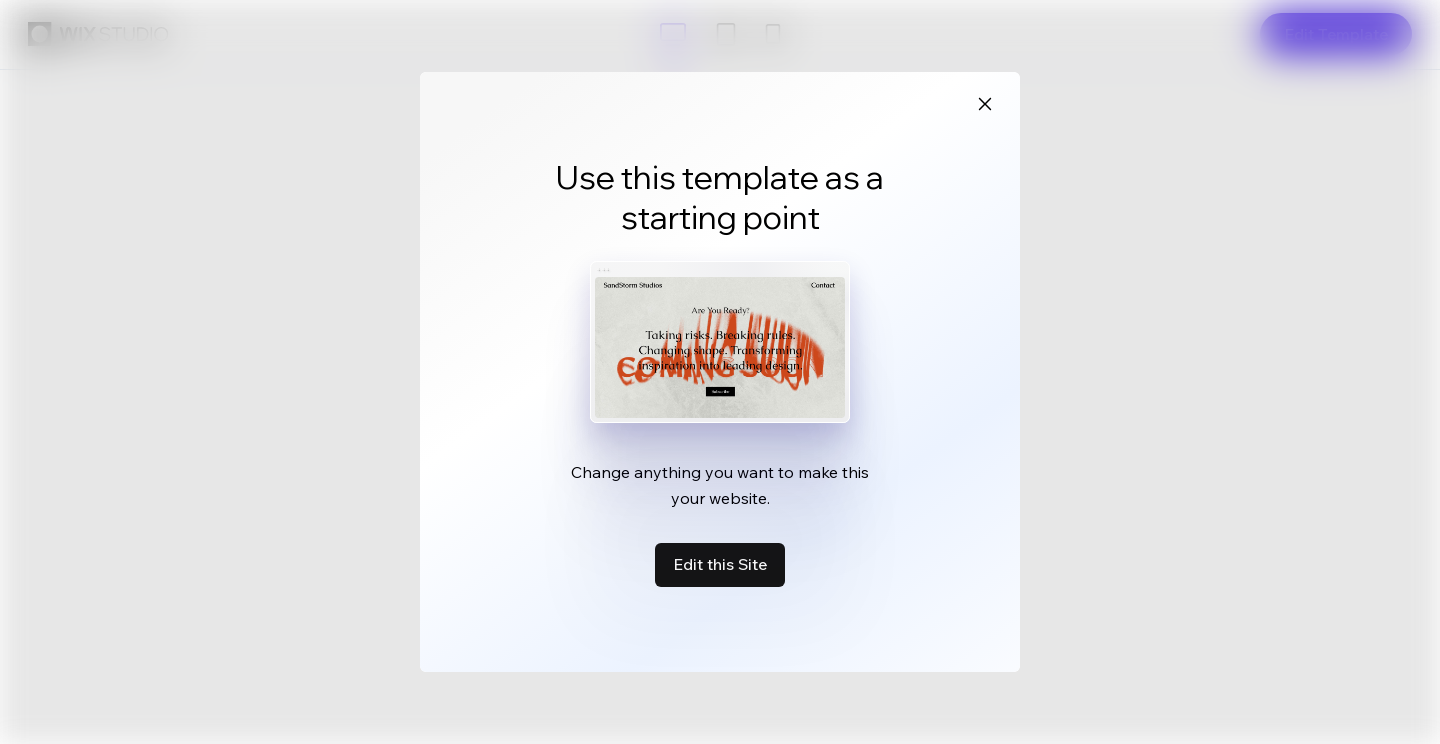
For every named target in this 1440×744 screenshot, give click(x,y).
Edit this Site (720, 564)
